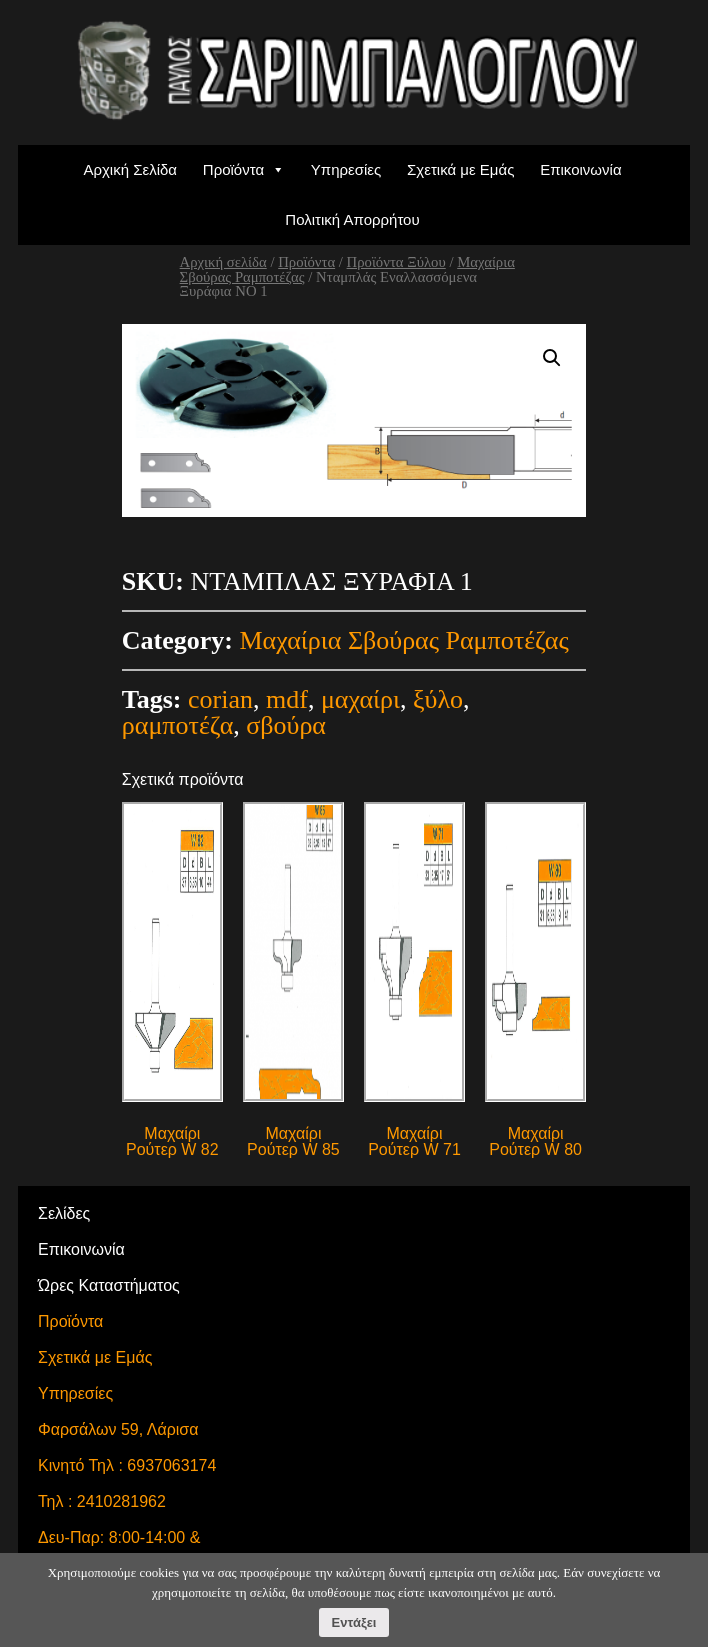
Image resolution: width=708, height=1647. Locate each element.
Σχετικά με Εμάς (460, 169)
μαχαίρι (360, 699)
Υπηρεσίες (346, 169)
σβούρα (286, 725)
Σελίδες (64, 1213)
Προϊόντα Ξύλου (396, 262)
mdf (287, 699)
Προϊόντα (233, 169)
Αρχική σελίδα (223, 262)
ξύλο (438, 699)
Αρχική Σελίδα (130, 169)
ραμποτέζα (177, 725)
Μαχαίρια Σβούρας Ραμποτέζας (403, 640)
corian (220, 699)
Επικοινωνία (580, 169)
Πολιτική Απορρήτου (352, 219)
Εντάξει (354, 1622)
